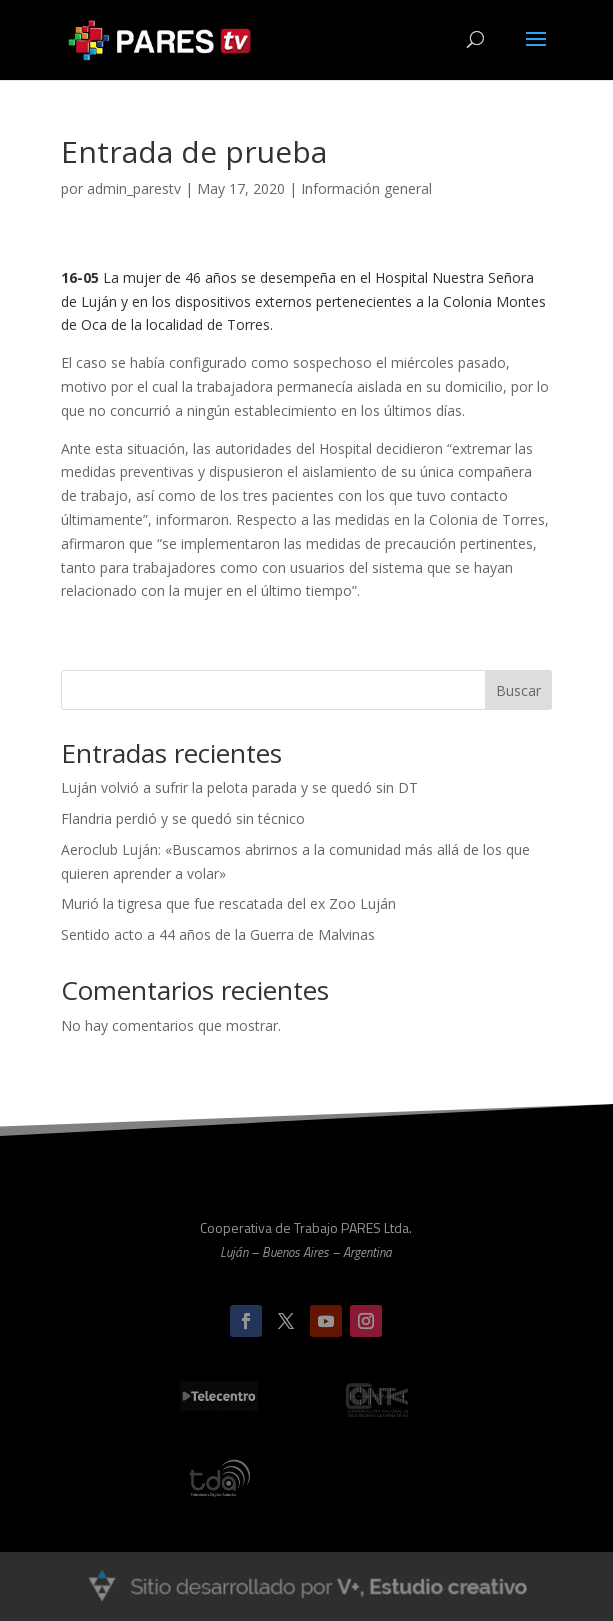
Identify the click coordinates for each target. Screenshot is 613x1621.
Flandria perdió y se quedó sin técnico (183, 818)
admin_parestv (134, 188)
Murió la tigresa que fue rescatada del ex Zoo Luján (228, 903)
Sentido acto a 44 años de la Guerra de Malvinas (218, 934)
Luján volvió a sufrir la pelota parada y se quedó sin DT (239, 787)
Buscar (518, 690)
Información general (366, 188)
